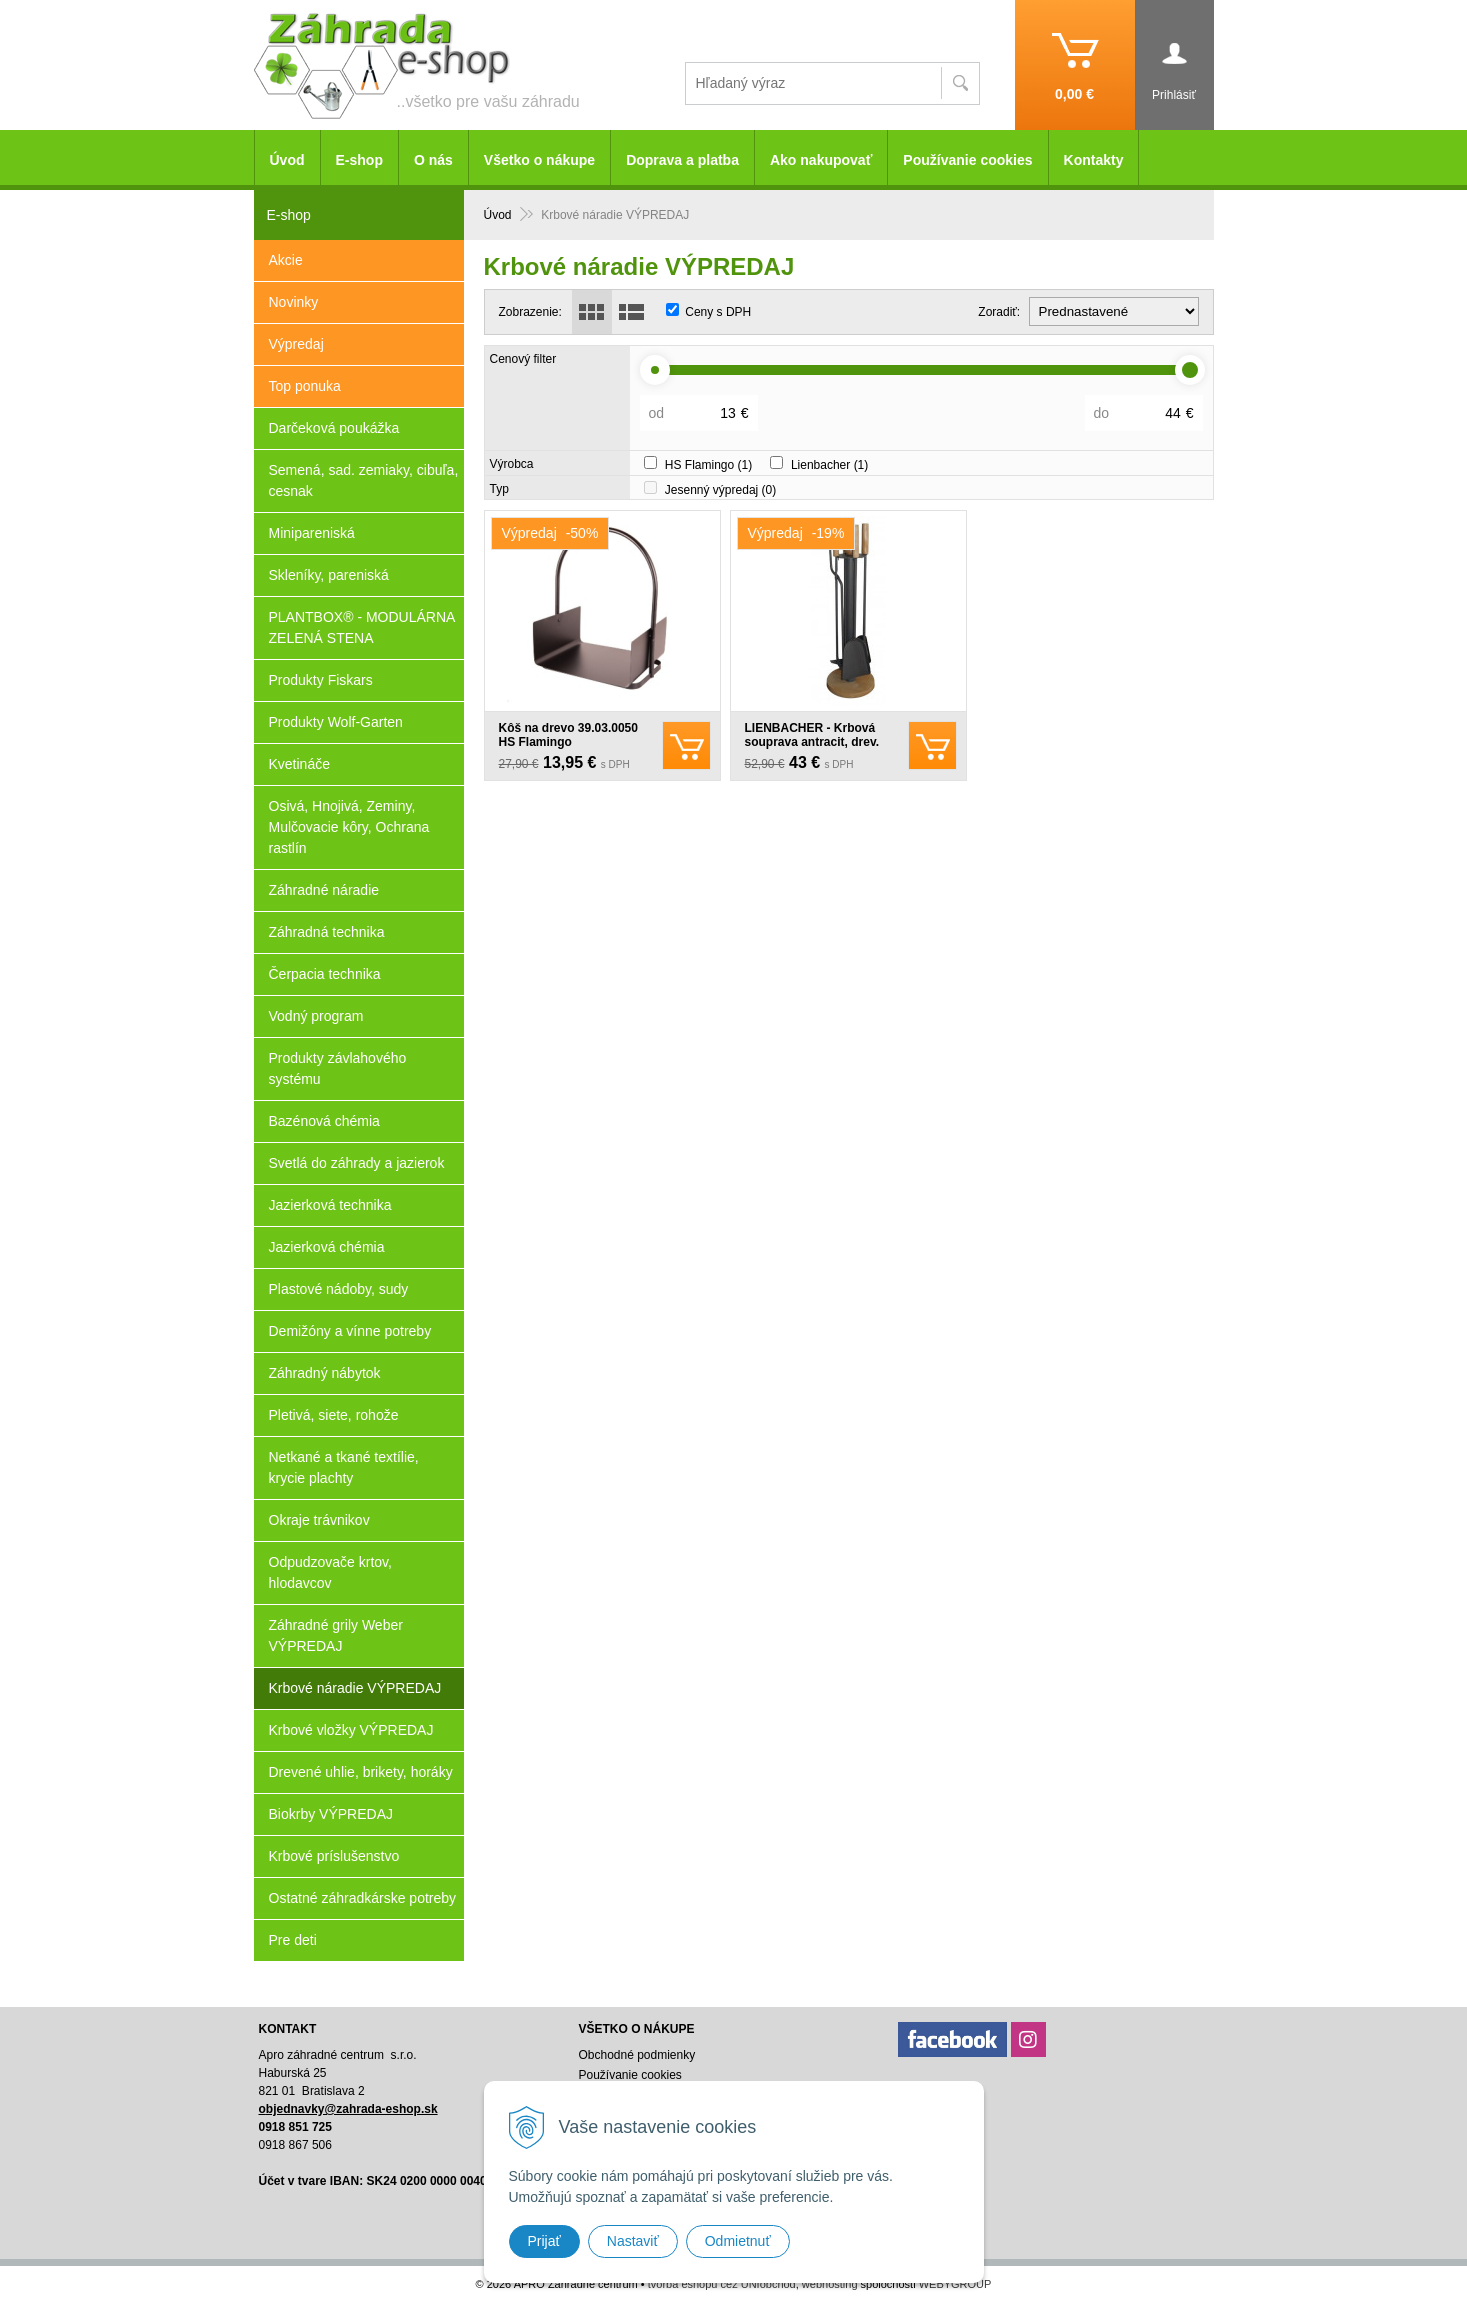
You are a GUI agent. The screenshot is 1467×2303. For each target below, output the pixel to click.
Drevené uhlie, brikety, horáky (361, 1772)
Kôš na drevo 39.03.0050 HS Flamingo (568, 735)
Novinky (294, 302)
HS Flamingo (708, 465)
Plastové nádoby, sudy (339, 1289)
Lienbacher (829, 465)
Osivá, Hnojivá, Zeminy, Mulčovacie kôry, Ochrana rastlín (349, 827)
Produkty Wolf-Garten (336, 722)
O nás (433, 160)
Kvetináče (299, 764)
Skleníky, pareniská (329, 575)
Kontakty (1094, 160)
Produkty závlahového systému (338, 1068)
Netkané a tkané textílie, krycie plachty (344, 1467)
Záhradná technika (327, 932)
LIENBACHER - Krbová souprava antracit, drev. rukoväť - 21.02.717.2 (812, 742)
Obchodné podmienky (636, 2055)
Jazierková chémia (327, 1247)
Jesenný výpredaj (720, 490)
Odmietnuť (738, 2241)
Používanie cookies (967, 160)
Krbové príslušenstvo (334, 1856)
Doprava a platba (682, 160)
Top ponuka (305, 386)
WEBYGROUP (955, 2284)
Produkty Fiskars (321, 680)
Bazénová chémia (324, 1121)
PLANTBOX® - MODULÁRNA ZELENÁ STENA (362, 627)
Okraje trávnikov (319, 1520)
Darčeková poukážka (334, 428)
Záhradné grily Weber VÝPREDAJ (336, 1635)
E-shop (359, 160)
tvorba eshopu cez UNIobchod (722, 2284)
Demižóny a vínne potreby (350, 1331)
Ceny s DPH (718, 312)
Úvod (287, 160)
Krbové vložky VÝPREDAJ (351, 1730)
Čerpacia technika (325, 974)
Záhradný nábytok (325, 1373)
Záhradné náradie (324, 890)
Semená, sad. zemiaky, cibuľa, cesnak (364, 480)
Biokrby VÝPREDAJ (331, 1814)
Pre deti (293, 1940)
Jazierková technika (330, 1205)
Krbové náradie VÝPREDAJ (355, 1688)
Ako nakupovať (821, 160)
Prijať (544, 2241)
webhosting (830, 2284)
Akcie (286, 260)
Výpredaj (296, 344)
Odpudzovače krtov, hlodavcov (330, 1572)
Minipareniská (312, 533)
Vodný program (316, 1016)
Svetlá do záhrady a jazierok (357, 1163)
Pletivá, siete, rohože (334, 1415)
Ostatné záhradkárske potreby (363, 1898)
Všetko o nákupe (539, 160)
